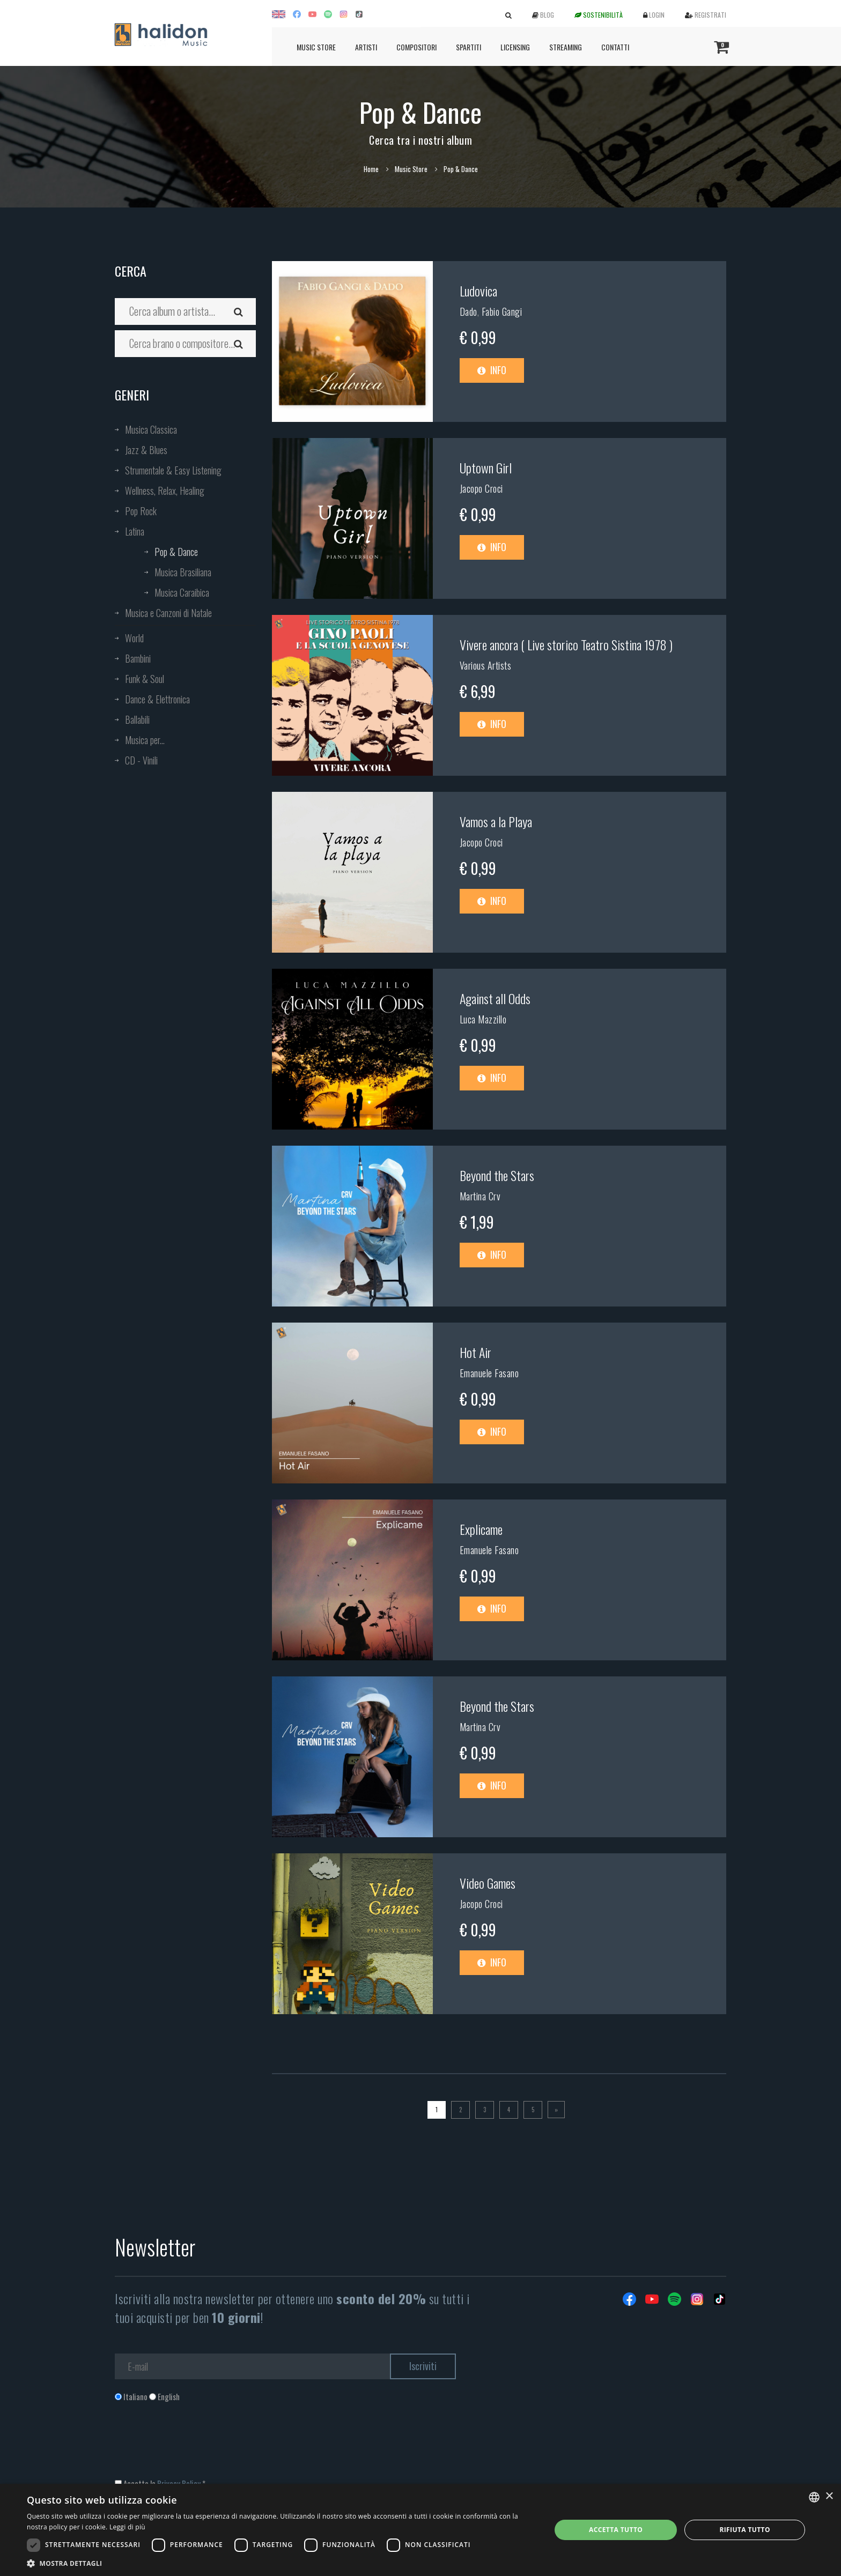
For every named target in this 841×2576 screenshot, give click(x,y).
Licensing (515, 47)
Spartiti (468, 47)
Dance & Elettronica (157, 699)
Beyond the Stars (497, 1175)
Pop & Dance (176, 552)
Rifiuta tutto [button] (744, 2529)
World (134, 638)
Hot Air (475, 1352)
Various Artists (486, 665)
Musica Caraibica (181, 592)
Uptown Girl (486, 467)
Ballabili (137, 719)
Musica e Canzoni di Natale (168, 613)
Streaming (565, 47)
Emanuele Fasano (489, 1373)
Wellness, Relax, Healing (164, 491)
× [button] (829, 2496)
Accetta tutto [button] (616, 2529)
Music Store (316, 47)
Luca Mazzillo (483, 1019)
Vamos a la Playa (496, 821)
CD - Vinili (141, 760)
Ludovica (478, 290)
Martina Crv (480, 1196)
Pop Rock (141, 511)
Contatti (615, 47)
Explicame (481, 1529)
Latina (134, 531)
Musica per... (145, 740)
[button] (281, 2563)
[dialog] (420, 2530)
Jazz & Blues (146, 450)
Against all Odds (495, 998)
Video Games (487, 1882)
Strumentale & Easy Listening (173, 470)
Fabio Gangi (502, 311)
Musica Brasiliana (182, 572)
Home (371, 169)
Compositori (416, 47)
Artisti (366, 47)
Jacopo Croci (481, 488)
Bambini (138, 658)
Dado (468, 311)
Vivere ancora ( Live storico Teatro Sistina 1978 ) (566, 644)
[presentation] (196, 2446)
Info (491, 370)
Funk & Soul (144, 679)
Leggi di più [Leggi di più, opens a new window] (127, 2527)
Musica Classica (151, 429)
